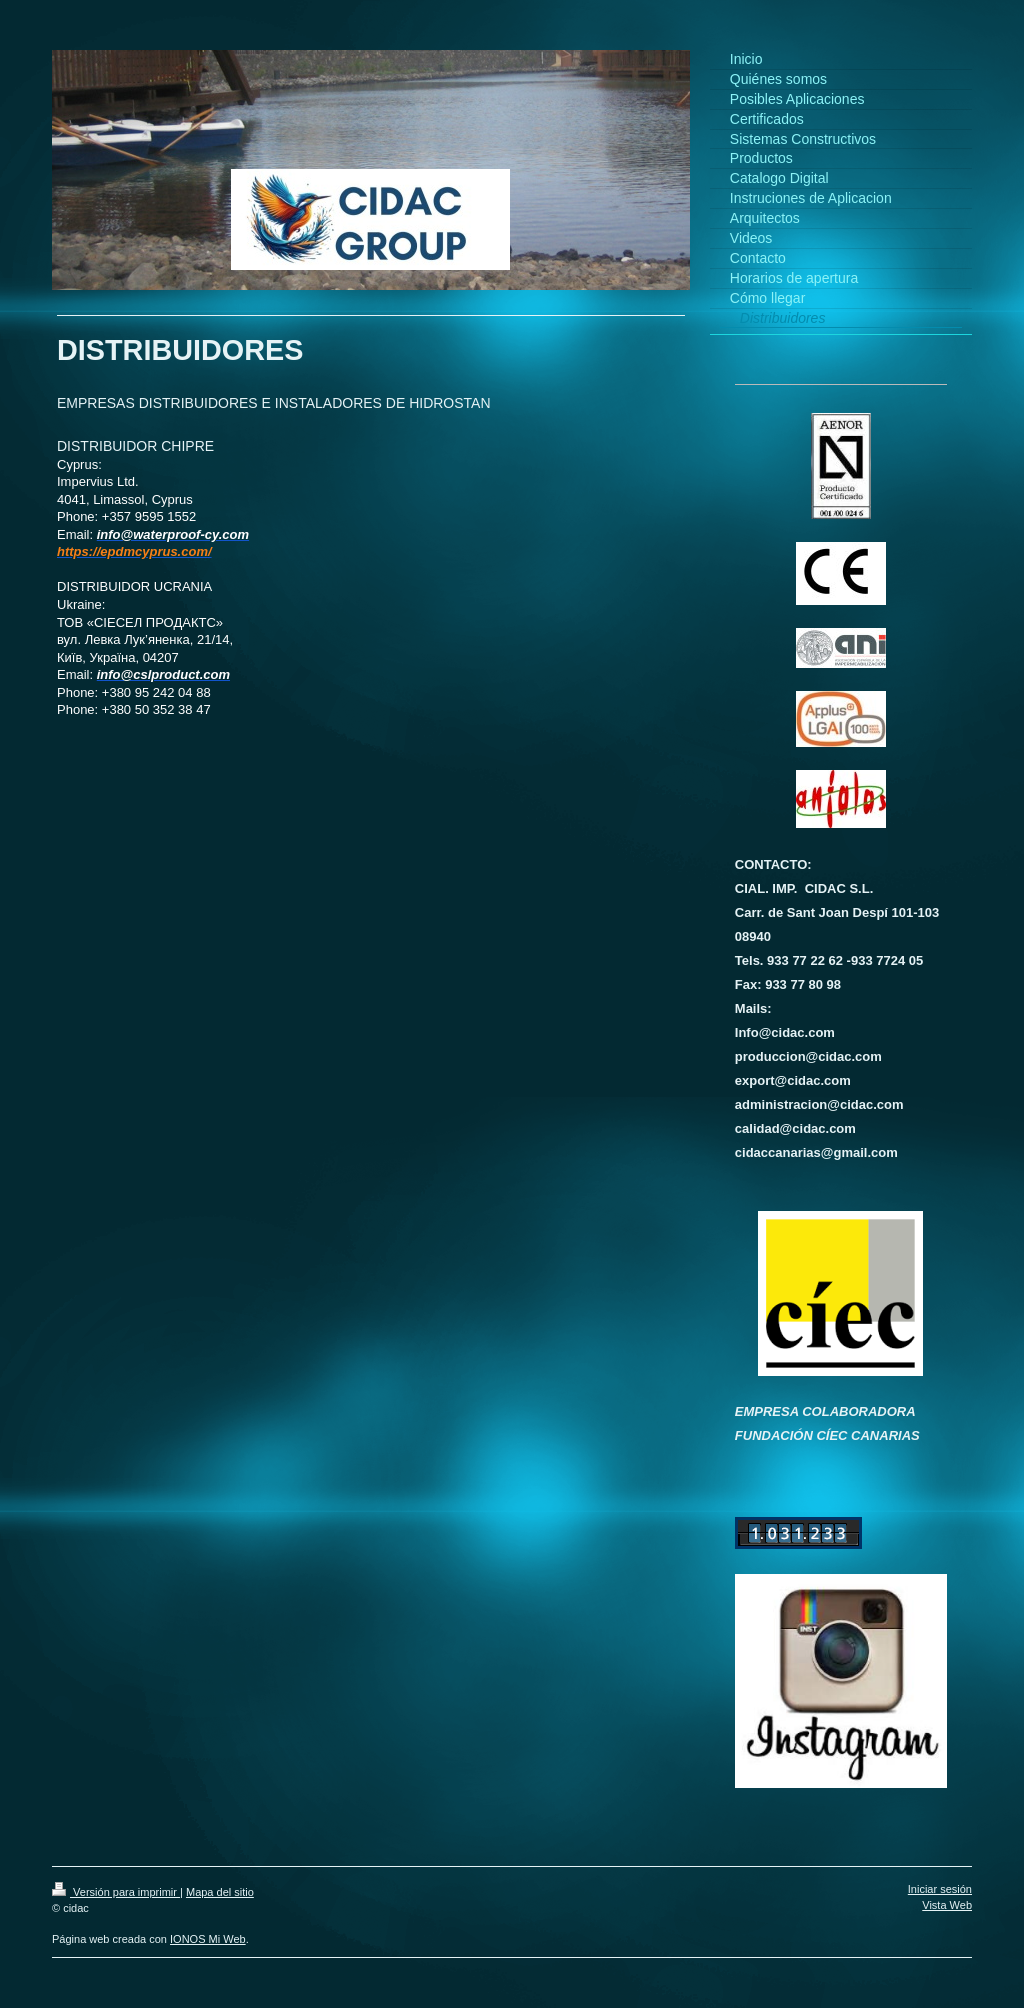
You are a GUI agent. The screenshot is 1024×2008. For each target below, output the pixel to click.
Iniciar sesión (940, 1889)
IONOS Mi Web (208, 1939)
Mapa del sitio (220, 1892)
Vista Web (947, 1905)
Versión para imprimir (116, 1892)
